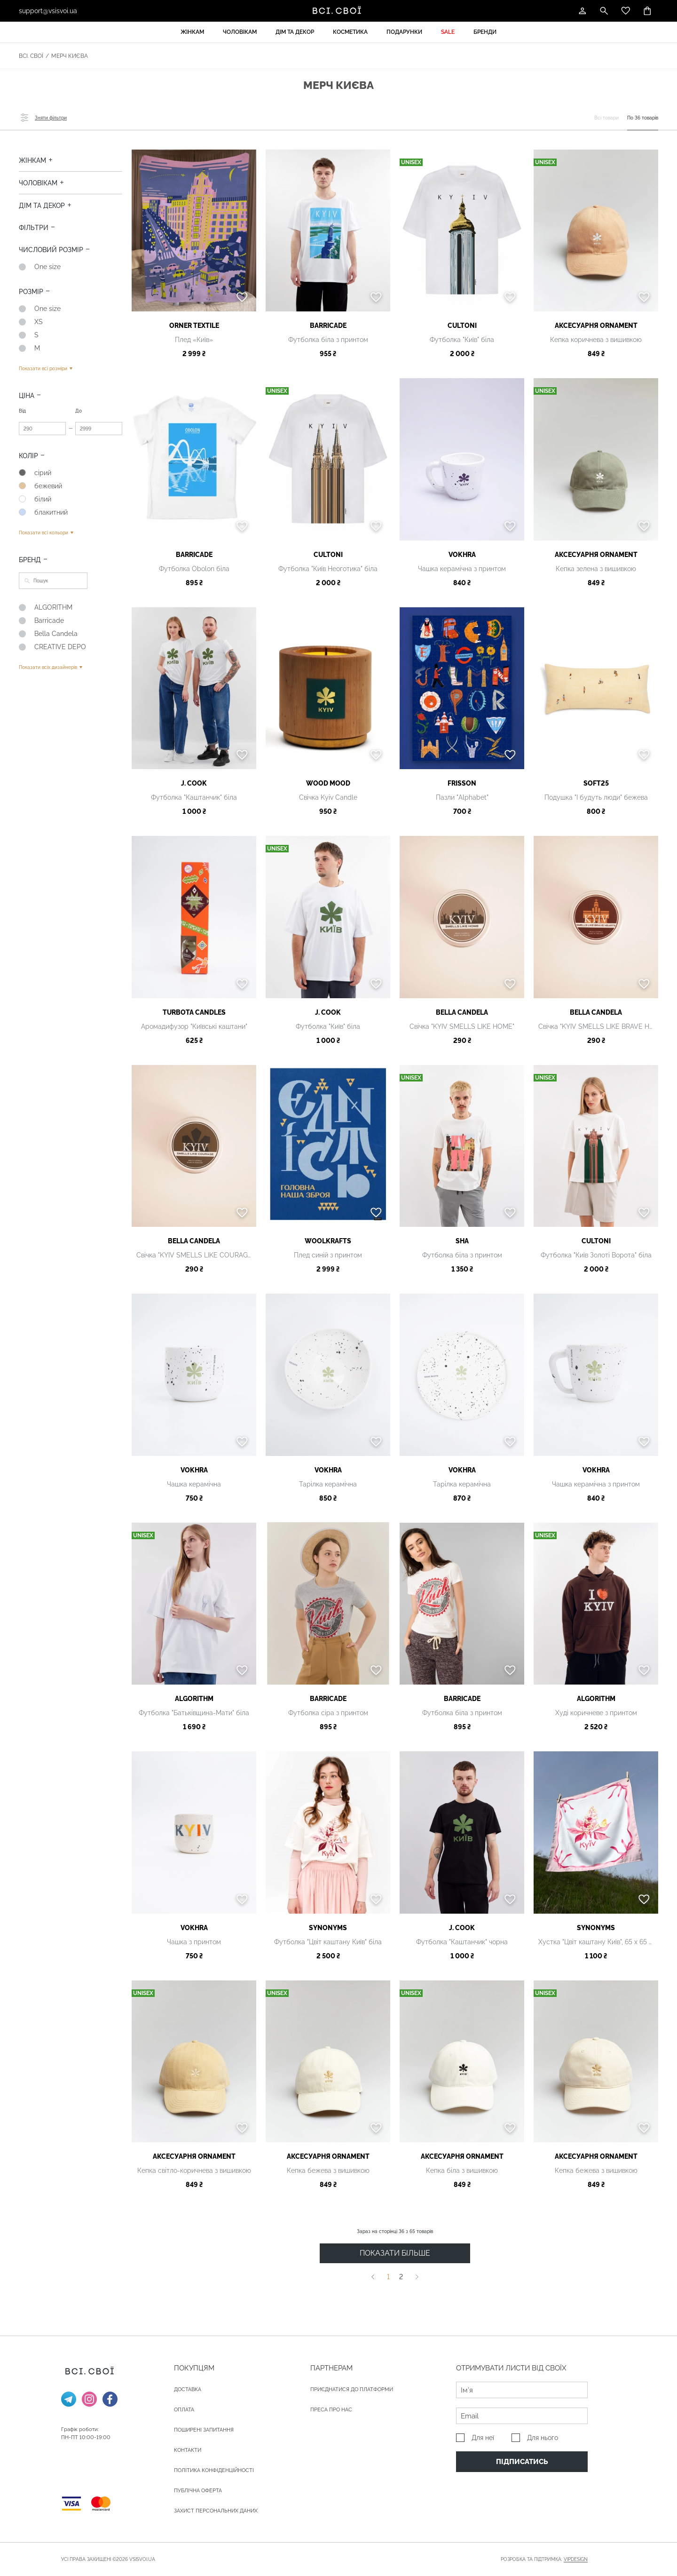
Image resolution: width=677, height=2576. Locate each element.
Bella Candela (462, 1012)
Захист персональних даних (216, 2511)
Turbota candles (194, 1012)
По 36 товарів (642, 117)
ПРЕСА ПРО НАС (331, 2410)
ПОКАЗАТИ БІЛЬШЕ (395, 2253)
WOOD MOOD (328, 783)
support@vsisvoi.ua (48, 11)
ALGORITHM (194, 1698)
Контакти (187, 2450)
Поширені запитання (204, 2430)
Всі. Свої (31, 56)
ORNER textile (194, 325)
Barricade (328, 325)
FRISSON (462, 783)
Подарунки (404, 32)
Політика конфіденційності (214, 2470)
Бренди (484, 32)
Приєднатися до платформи (351, 2389)
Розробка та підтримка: (544, 2559)
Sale (448, 32)
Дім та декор (295, 32)
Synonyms (328, 1928)
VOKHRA (462, 554)
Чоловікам (240, 32)
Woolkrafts (328, 1241)
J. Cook (194, 783)
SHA (462, 1241)
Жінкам (192, 32)
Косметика (350, 32)
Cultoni (462, 325)
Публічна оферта (198, 2491)
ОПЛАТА (184, 2410)
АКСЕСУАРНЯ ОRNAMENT (596, 325)
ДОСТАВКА (187, 2389)
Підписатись (522, 2461)
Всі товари (606, 117)
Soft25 (596, 783)
